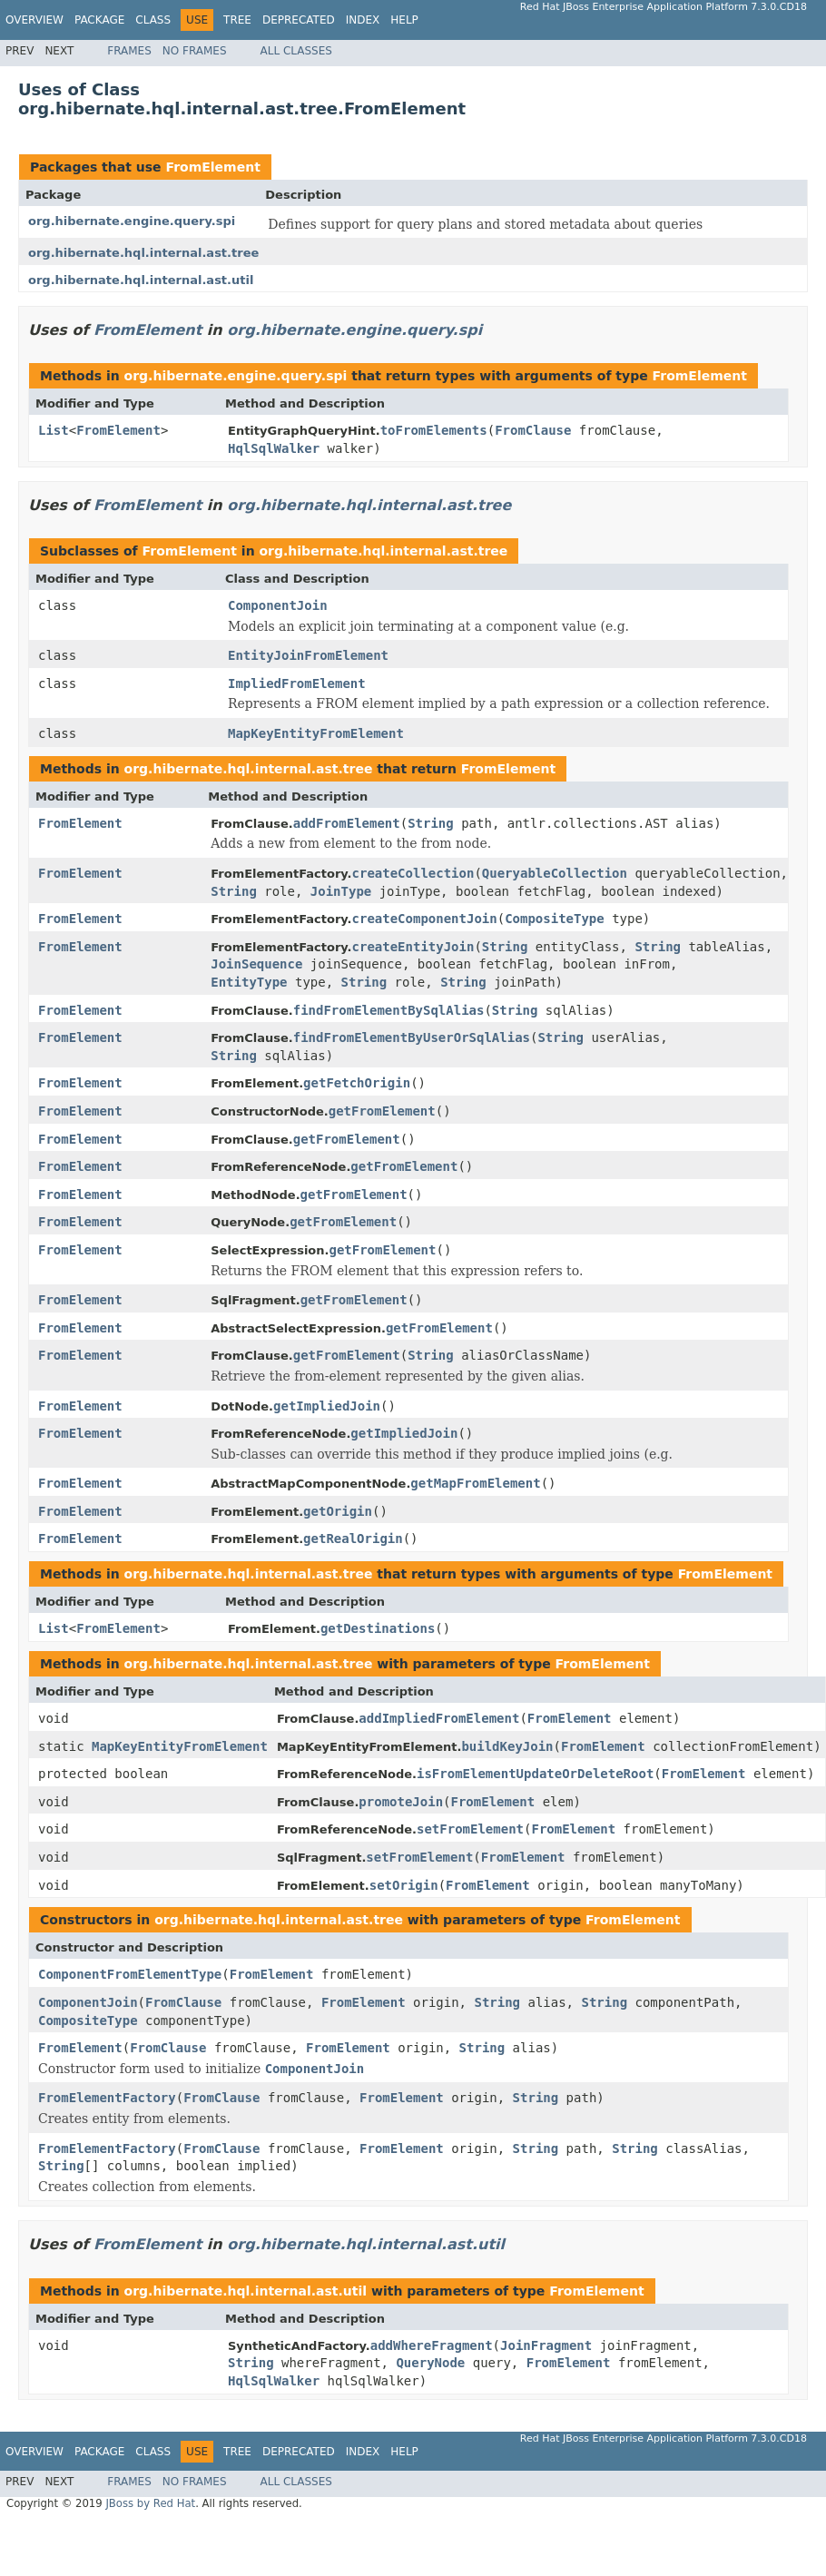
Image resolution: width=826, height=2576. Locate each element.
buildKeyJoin (507, 1746)
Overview (34, 20)
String (431, 823)
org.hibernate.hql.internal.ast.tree (143, 253)
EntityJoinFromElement (308, 655)
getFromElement (382, 1111)
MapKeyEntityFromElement (316, 733)
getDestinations (377, 1628)
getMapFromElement (475, 1483)
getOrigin (337, 1511)
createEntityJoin (413, 946)
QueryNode (430, 2362)
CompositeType (555, 918)
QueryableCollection (554, 873)
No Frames (194, 50)
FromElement (212, 167)
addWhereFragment (431, 2345)
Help (404, 20)
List (53, 430)
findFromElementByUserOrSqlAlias (411, 1037)
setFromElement (470, 1829)
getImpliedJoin (326, 1406)
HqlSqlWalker (274, 448)
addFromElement (346, 823)
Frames (129, 50)
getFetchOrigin (356, 1083)
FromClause (533, 430)
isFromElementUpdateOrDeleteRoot (535, 1773)
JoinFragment (546, 2345)
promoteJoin (401, 1801)
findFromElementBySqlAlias (389, 1010)
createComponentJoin (424, 918)
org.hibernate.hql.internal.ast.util (140, 280)
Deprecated (298, 20)
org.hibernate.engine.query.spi (131, 221)
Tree (237, 20)
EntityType (249, 982)
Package (99, 20)
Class (153, 20)
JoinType (340, 891)
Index (363, 20)
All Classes (296, 50)
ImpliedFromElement (297, 683)
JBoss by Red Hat (150, 2503)
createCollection (413, 873)
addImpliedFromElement (439, 1718)
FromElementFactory (107, 2097)
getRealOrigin (353, 1538)
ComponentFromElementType (129, 1974)
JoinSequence (256, 964)
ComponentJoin (278, 605)
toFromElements (433, 430)
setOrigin (403, 1885)
